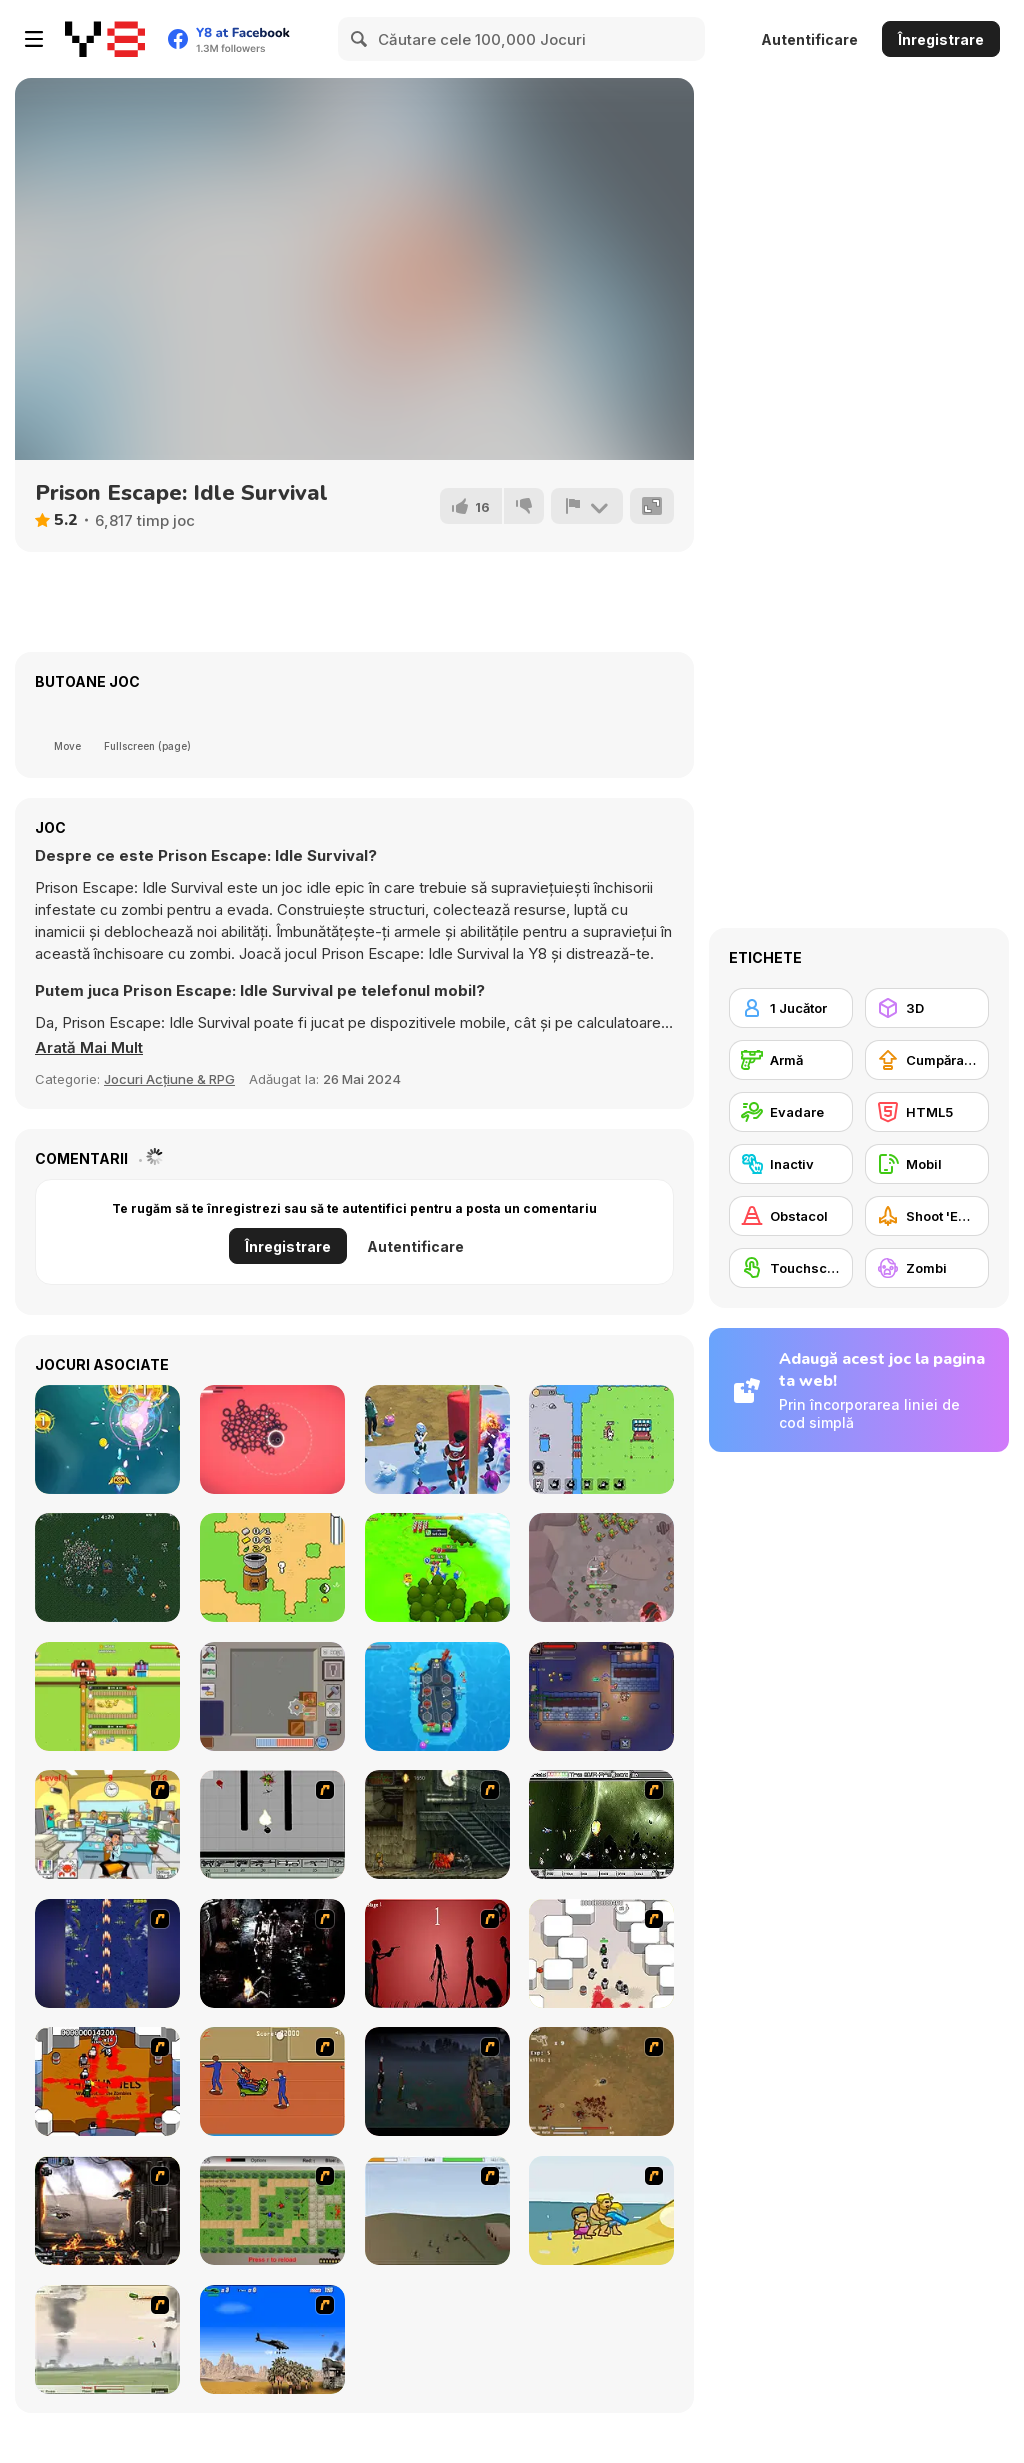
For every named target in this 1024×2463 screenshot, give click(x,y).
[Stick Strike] (272, 2210)
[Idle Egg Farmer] (107, 1696)
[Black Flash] (272, 1824)
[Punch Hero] (437, 1439)
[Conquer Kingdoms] (437, 1567)
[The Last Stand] (437, 2081)
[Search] (360, 39)
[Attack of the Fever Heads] (272, 2081)
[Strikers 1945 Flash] (107, 1953)
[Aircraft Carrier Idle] (437, 1696)
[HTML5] (927, 1112)
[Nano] (272, 1567)
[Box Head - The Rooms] (107, 2081)
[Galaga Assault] (107, 1439)
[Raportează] (587, 506)
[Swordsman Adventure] (601, 1567)
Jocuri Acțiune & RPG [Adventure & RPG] (169, 1079)
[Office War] (107, 1824)
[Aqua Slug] (601, 2210)
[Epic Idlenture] (601, 1696)
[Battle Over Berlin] (107, 2339)
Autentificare (809, 39)
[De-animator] (437, 1953)
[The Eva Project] (601, 1824)
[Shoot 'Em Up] (927, 1216)
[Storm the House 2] (437, 2210)
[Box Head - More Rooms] (601, 1953)
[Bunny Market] (601, 1439)
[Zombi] (927, 1268)
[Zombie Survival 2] (437, 1824)
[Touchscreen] (791, 1268)
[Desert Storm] (272, 2339)
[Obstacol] (791, 1216)
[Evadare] (791, 1112)
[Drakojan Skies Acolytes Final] (107, 2210)
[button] (89, 1048)
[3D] (927, 1008)
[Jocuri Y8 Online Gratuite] (105, 39)
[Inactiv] (791, 1164)
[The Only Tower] (272, 1439)
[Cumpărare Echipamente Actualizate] (927, 1060)
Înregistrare (941, 39)
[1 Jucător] (791, 1008)
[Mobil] (927, 1164)
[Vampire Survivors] (107, 1567)
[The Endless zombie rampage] (601, 2081)
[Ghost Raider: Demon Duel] (272, 1953)
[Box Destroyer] (272, 1696)
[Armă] (791, 1060)
